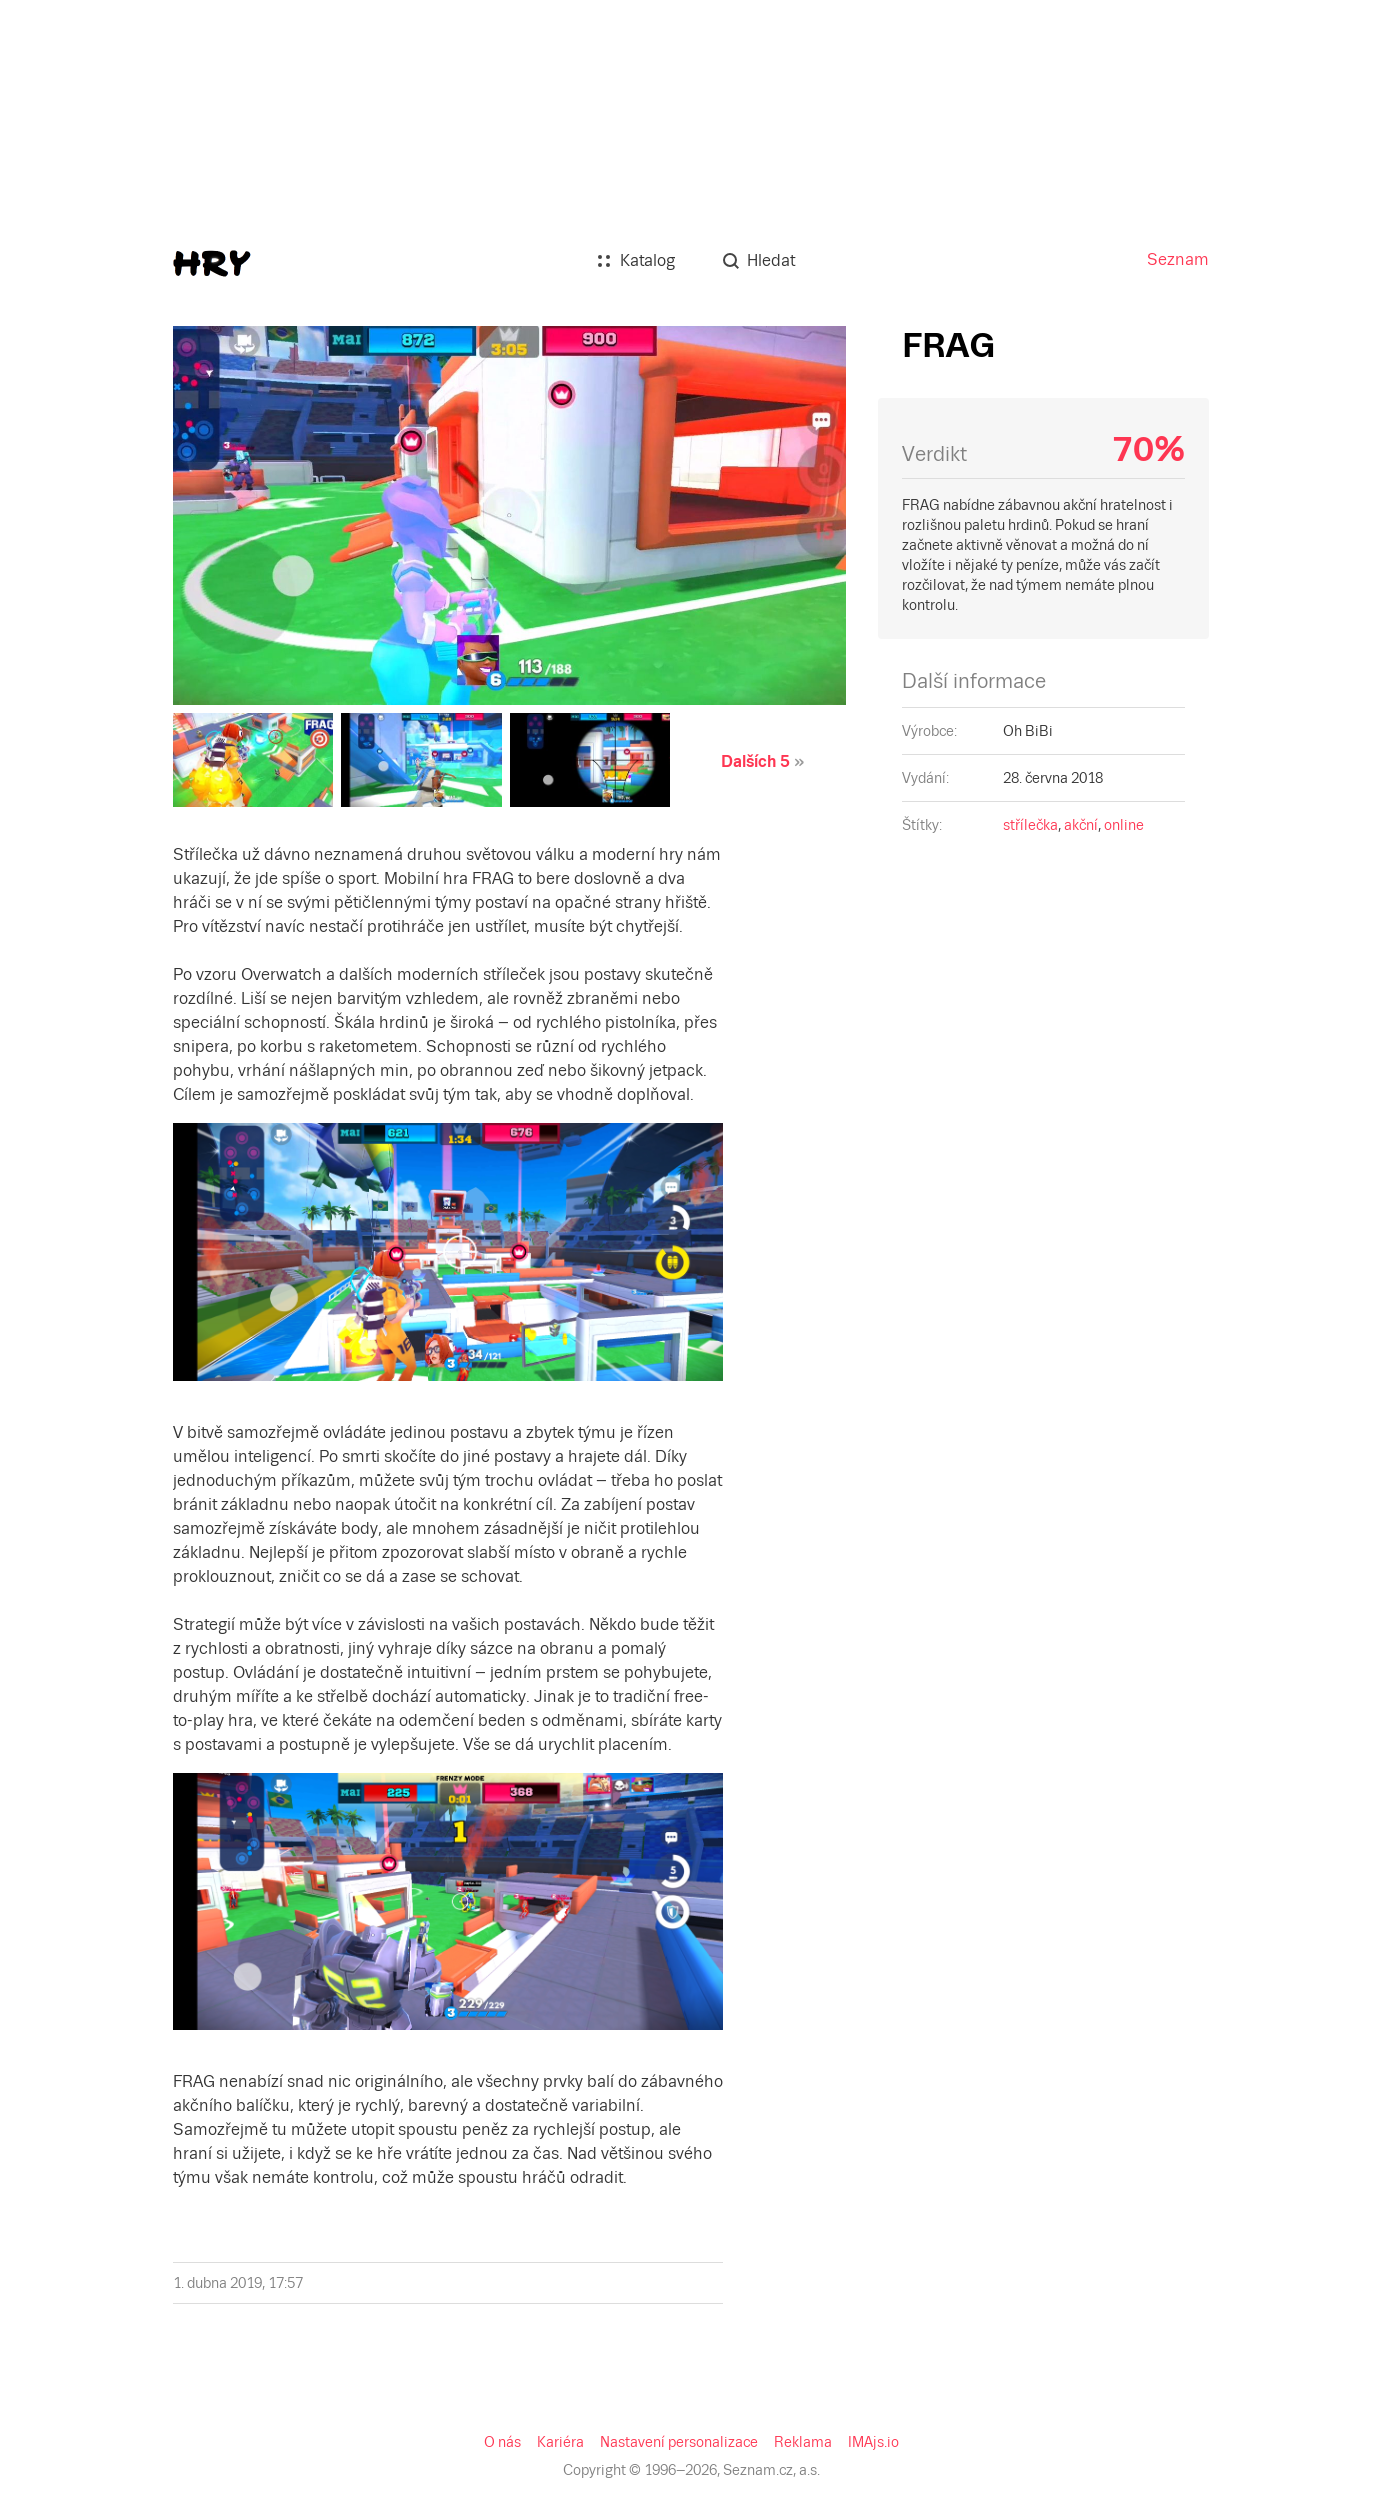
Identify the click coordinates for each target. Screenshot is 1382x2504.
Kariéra (69, 927)
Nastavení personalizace (170, 927)
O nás (26, 927)
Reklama (276, 927)
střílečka (102, 542)
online (199, 542)
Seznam (33, 16)
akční (154, 542)
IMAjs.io (334, 927)
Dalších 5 (78, 208)
